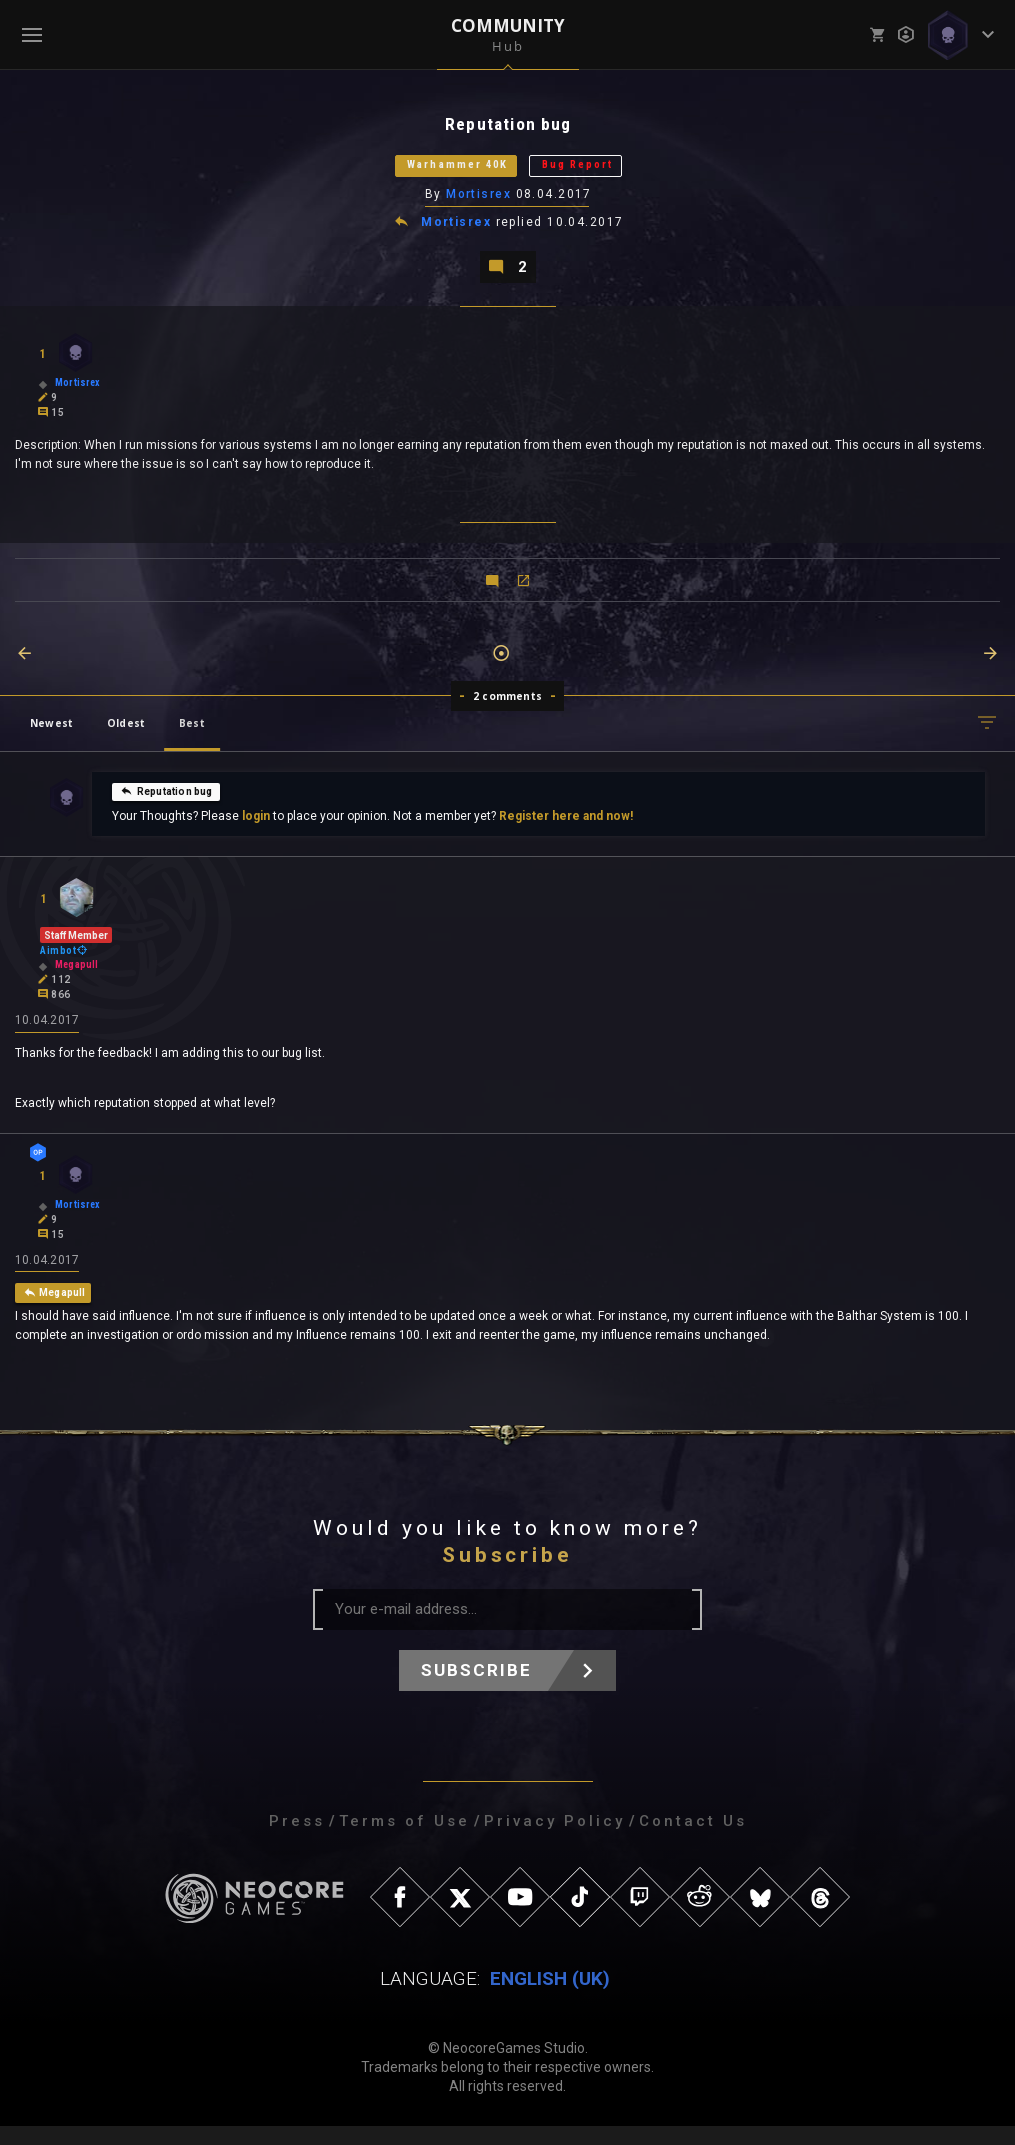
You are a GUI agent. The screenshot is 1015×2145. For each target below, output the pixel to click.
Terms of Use (404, 1840)
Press (297, 1840)
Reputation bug (166, 805)
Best (192, 737)
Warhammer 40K (440, 171)
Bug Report (602, 171)
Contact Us (693, 1840)
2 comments (507, 710)
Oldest (126, 737)
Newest (51, 737)
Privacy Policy (554, 1840)
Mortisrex (479, 203)
